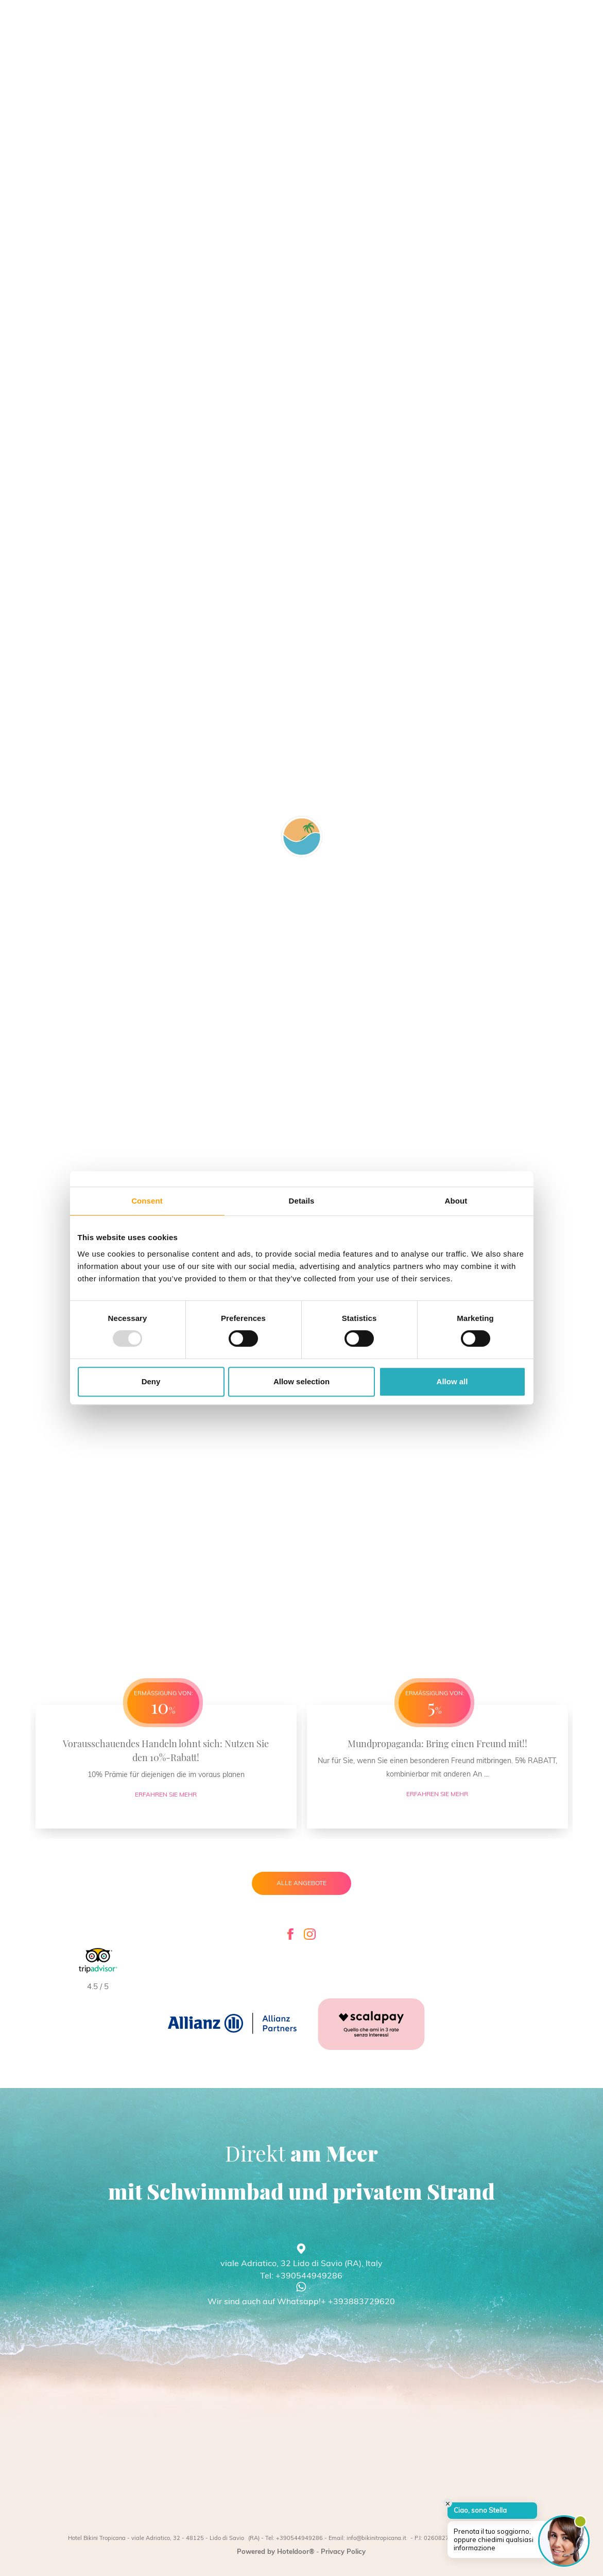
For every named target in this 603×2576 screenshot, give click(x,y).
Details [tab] (302, 1200)
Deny (151, 1381)
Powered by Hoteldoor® (276, 2551)
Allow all (452, 1381)
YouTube (159, 978)
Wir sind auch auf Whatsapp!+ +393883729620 (301, 2301)
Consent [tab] (147, 1200)
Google (156, 1064)
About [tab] (456, 1200)
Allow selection (301, 1381)
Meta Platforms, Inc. (178, 1000)
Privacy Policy (343, 2551)
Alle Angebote (301, 1883)
